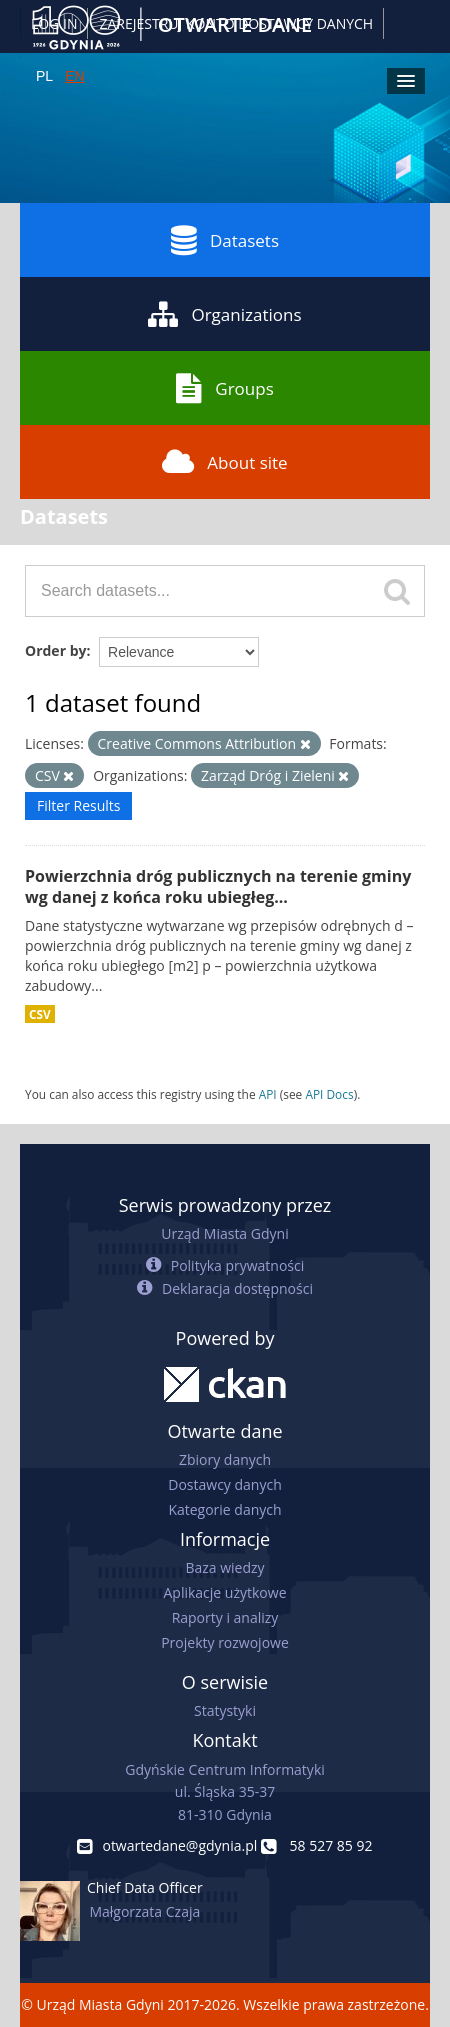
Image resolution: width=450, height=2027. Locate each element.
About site (224, 462)
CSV (40, 1014)
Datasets (225, 240)
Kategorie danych (224, 1509)
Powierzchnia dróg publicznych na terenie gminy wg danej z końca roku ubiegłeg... (218, 886)
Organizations (224, 314)
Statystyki (225, 1710)
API (268, 1094)
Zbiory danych (225, 1459)
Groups (224, 388)
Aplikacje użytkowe (225, 1592)
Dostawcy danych (224, 1484)
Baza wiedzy (224, 1567)
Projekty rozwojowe (225, 1642)
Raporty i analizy (225, 1617)
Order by (55, 650)
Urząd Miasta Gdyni (224, 1233)
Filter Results (78, 805)
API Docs (329, 1094)
